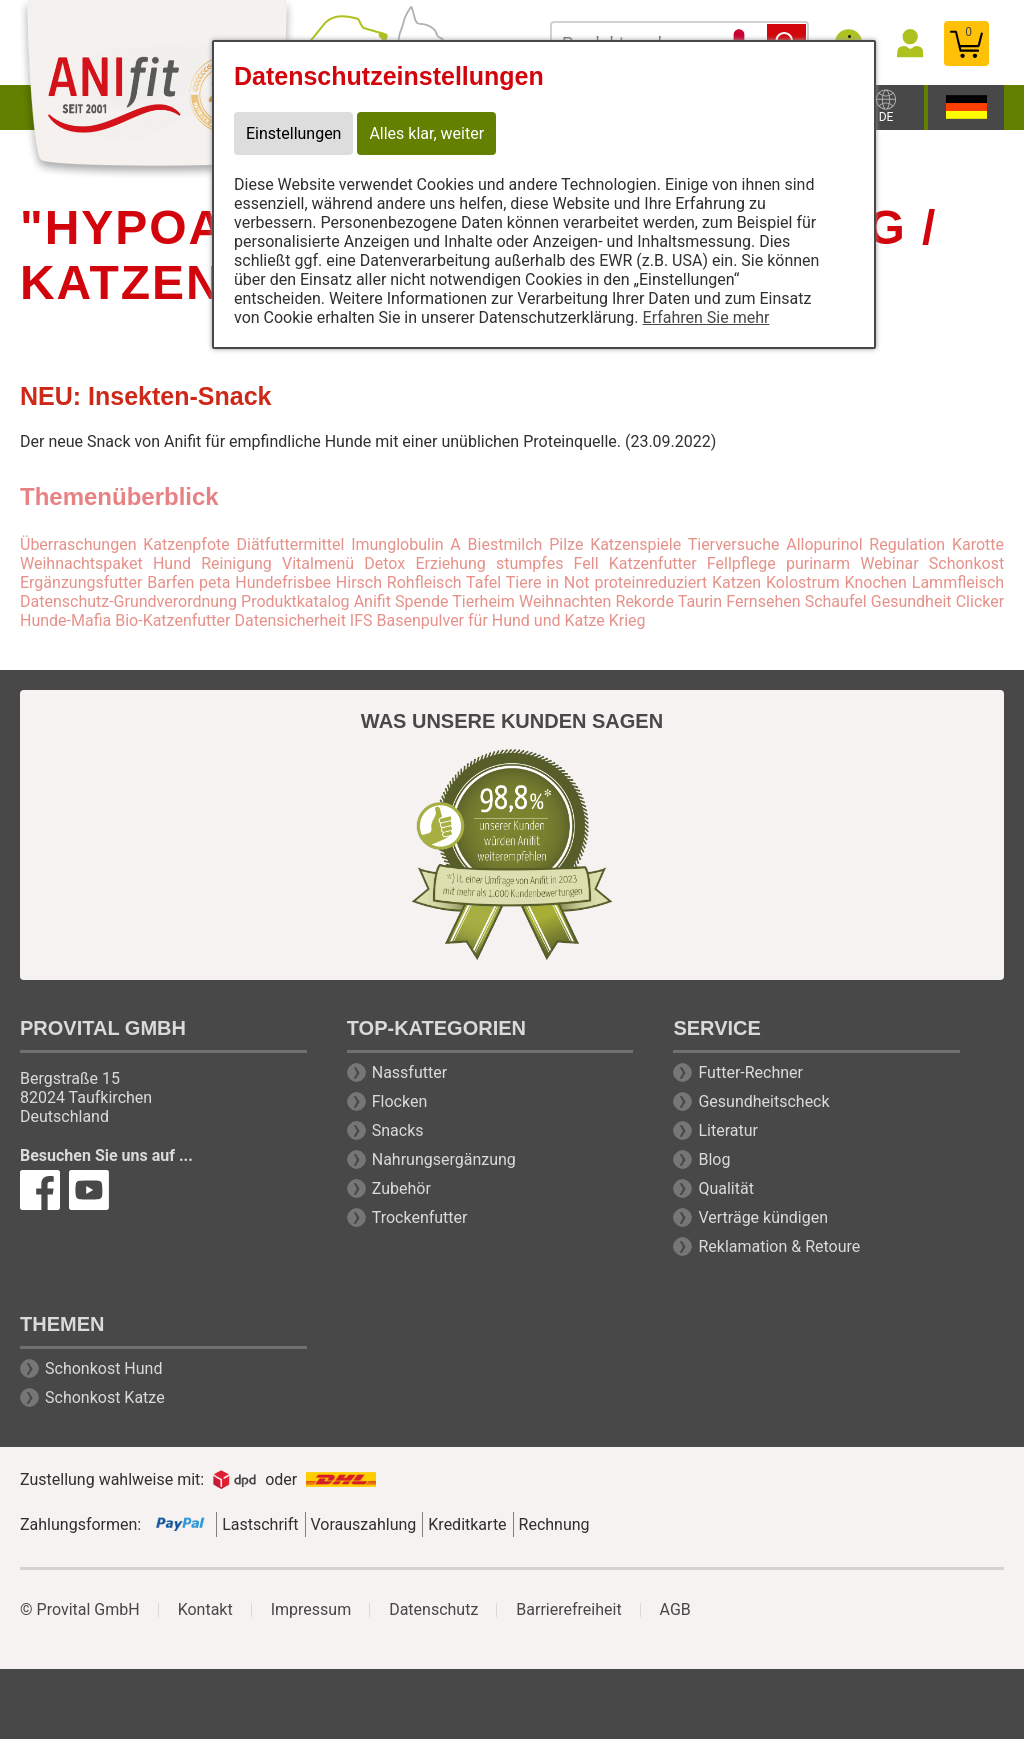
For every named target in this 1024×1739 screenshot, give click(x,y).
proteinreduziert (650, 582)
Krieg (627, 620)
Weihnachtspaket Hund (105, 563)
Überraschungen (78, 544)
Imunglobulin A (406, 544)
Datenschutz (433, 1610)
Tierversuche (734, 544)
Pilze (566, 544)
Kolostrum (803, 582)
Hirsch (359, 582)
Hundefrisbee (283, 582)
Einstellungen (294, 133)
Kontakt (205, 1610)
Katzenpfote (186, 544)
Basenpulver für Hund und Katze (491, 620)
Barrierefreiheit (568, 1610)
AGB (675, 1610)
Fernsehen (763, 601)
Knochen (876, 582)
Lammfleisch (958, 582)
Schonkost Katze (105, 1397)
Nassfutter (409, 1072)
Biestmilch (505, 544)
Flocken (400, 1101)
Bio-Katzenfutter (172, 620)
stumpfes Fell (547, 563)
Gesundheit (911, 601)
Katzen (736, 582)
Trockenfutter (420, 1217)
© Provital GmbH (80, 1610)
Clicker (980, 601)
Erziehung (450, 563)
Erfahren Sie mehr (706, 317)
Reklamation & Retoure (779, 1246)
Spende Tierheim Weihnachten (503, 601)
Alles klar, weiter (427, 133)
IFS (361, 620)
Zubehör (401, 1188)
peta (214, 582)
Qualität (725, 1188)
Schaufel (836, 601)
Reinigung (236, 563)
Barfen (170, 582)
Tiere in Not (548, 582)
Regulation (907, 544)
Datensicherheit (289, 620)
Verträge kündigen (763, 1217)
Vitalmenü (318, 563)
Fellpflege (741, 563)
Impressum (311, 1610)
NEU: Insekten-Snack (145, 396)
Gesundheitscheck (763, 1101)
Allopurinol (824, 544)
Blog (714, 1159)
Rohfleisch (424, 582)
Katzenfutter (653, 563)
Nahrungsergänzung (444, 1159)
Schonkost (966, 563)
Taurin (700, 601)
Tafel (483, 582)
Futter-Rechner (750, 1072)
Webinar (889, 563)
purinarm (818, 563)
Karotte (978, 544)
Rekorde (645, 601)
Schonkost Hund (103, 1368)
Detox (384, 563)
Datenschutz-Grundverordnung (128, 601)
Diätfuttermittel (291, 544)
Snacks (398, 1130)
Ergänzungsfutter (81, 582)
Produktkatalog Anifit (316, 601)
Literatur (728, 1130)
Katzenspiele (635, 544)
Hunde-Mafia (65, 620)
